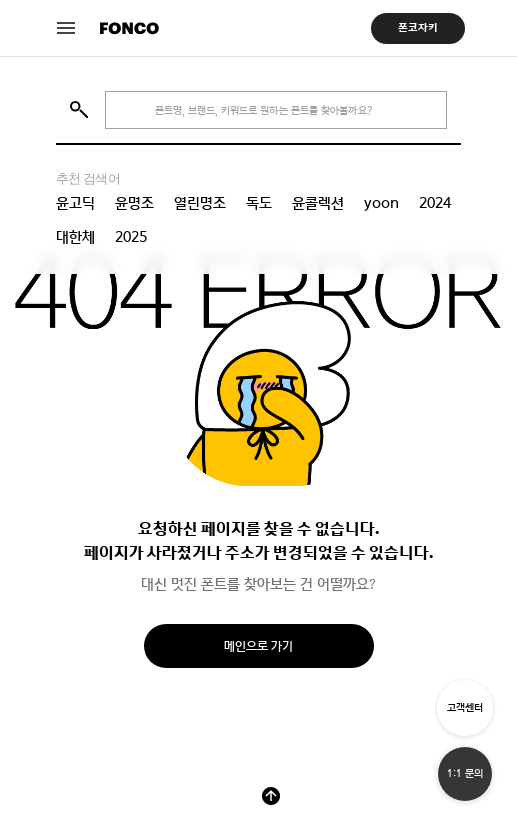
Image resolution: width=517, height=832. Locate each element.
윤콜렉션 (318, 203)
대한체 (75, 237)
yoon (381, 203)
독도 (259, 203)
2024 (435, 203)
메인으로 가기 (258, 646)
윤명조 (134, 203)
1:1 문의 (465, 773)
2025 (131, 237)
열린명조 (200, 203)
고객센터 (465, 707)
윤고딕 (75, 203)
